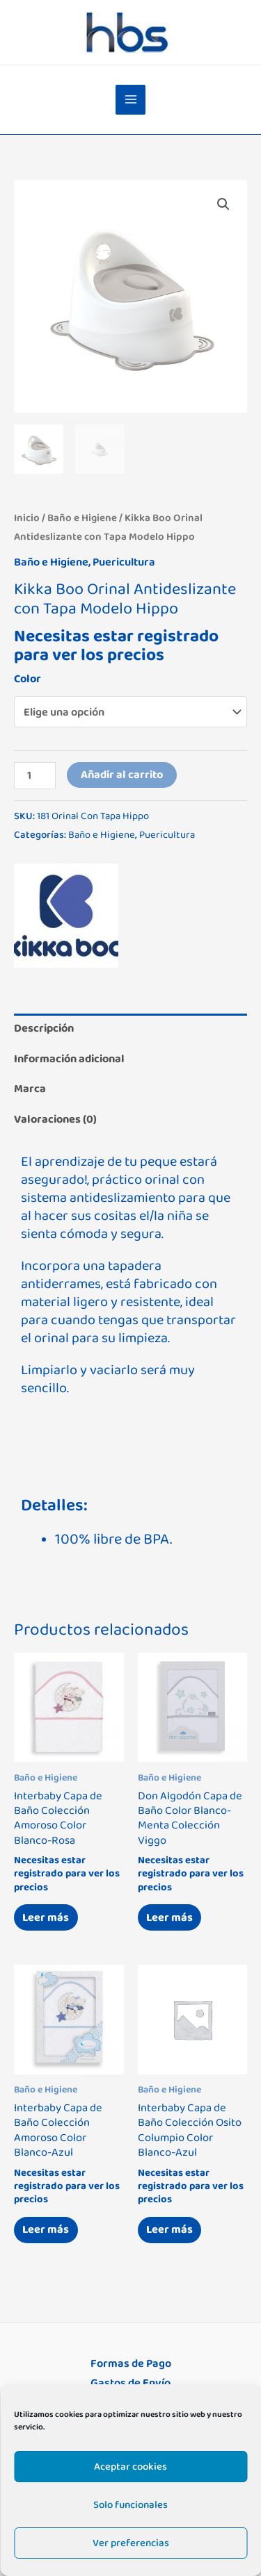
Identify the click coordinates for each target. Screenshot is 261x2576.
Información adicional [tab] (69, 1059)
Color (27, 679)
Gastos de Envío (130, 2383)
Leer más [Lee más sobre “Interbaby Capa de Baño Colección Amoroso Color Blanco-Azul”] (45, 2229)
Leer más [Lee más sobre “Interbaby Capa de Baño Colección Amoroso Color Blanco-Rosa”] (45, 1917)
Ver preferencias (131, 2543)
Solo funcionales (130, 2505)
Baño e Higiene (82, 518)
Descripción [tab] (44, 1028)
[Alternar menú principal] (130, 100)
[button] (223, 204)
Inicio (27, 518)
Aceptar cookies (130, 2467)
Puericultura (124, 562)
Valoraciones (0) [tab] (55, 1119)
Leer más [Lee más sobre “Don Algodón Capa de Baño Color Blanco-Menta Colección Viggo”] (169, 1917)
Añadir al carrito (122, 775)
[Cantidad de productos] (35, 775)
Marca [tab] (30, 1089)
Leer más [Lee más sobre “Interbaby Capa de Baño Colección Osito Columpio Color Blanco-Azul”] (169, 2229)
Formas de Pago (130, 2363)
